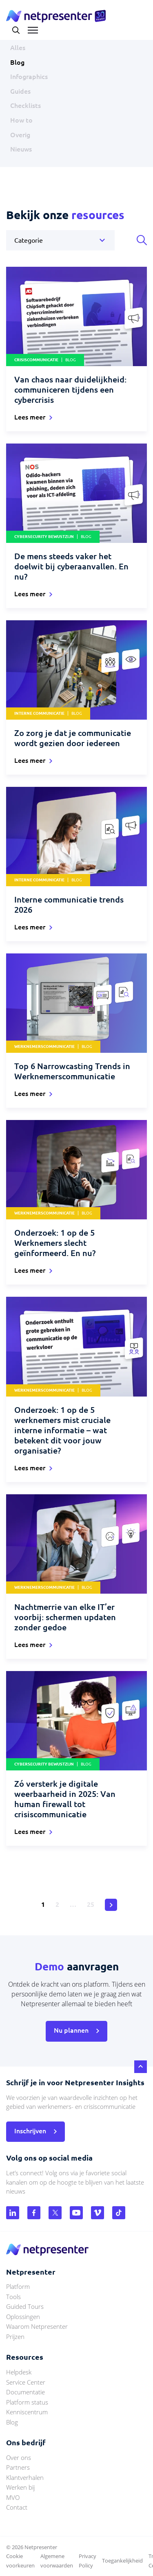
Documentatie (25, 2392)
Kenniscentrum (27, 2412)
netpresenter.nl (56, 16)
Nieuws (21, 149)
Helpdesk (18, 2372)
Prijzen (15, 2336)
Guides (20, 91)
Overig (20, 134)
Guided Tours (25, 2306)
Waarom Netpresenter (37, 2326)
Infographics (29, 76)
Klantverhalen (25, 2477)
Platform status (27, 2402)
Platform (18, 2286)
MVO (13, 2497)
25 (90, 1904)
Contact (16, 2507)
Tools (13, 2297)
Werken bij (20, 2487)
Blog (17, 62)
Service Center (25, 2382)
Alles (17, 47)
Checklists (25, 105)
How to (21, 120)
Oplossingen (23, 2316)
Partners (18, 2467)
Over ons (18, 2457)
